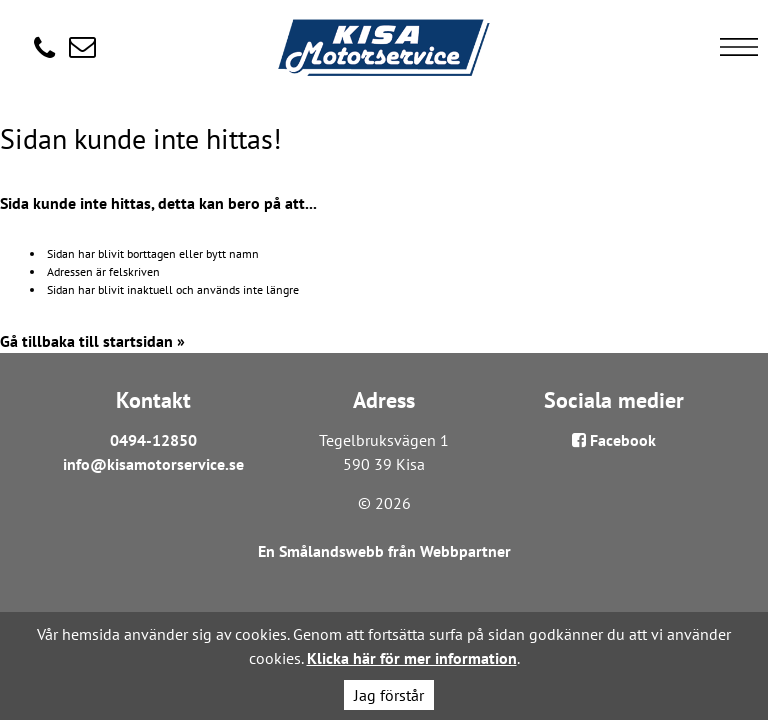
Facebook (614, 440)
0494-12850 (153, 440)
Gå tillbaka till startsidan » (92, 341)
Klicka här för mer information (412, 658)
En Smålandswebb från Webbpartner (384, 551)
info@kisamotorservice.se (153, 464)
